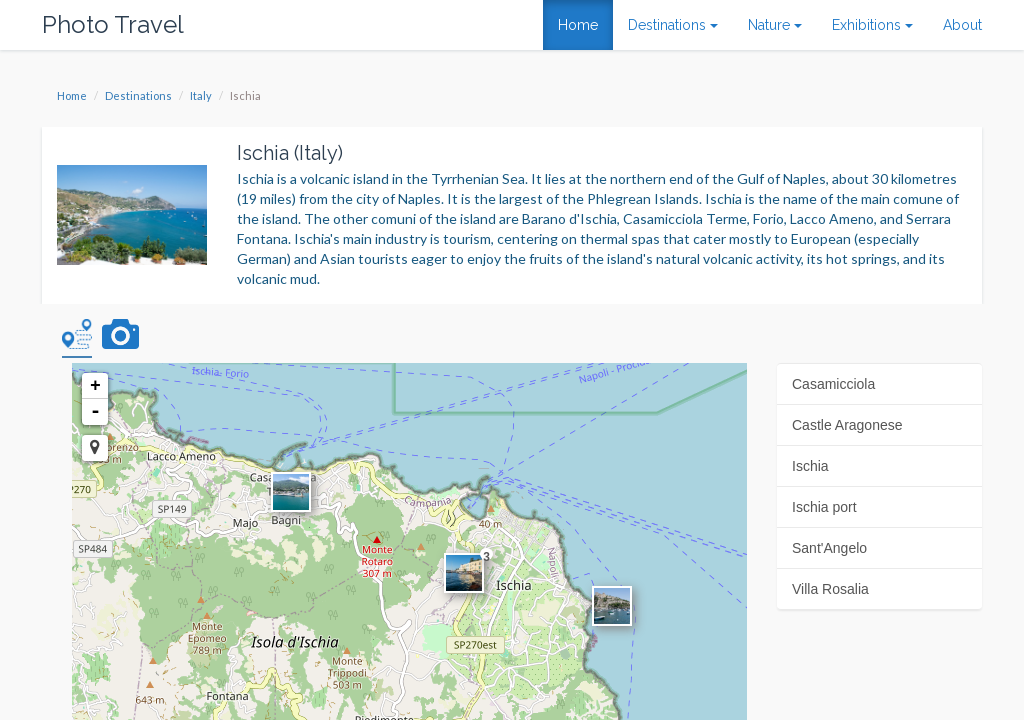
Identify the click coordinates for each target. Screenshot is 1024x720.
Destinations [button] (673, 25)
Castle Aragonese (847, 425)
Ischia (810, 466)
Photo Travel (113, 24)
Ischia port (824, 507)
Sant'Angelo (829, 548)
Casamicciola (833, 384)
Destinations (138, 95)
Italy (201, 95)
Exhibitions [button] (872, 25)
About (962, 25)
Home (578, 25)
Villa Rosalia (830, 589)
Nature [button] (775, 25)
